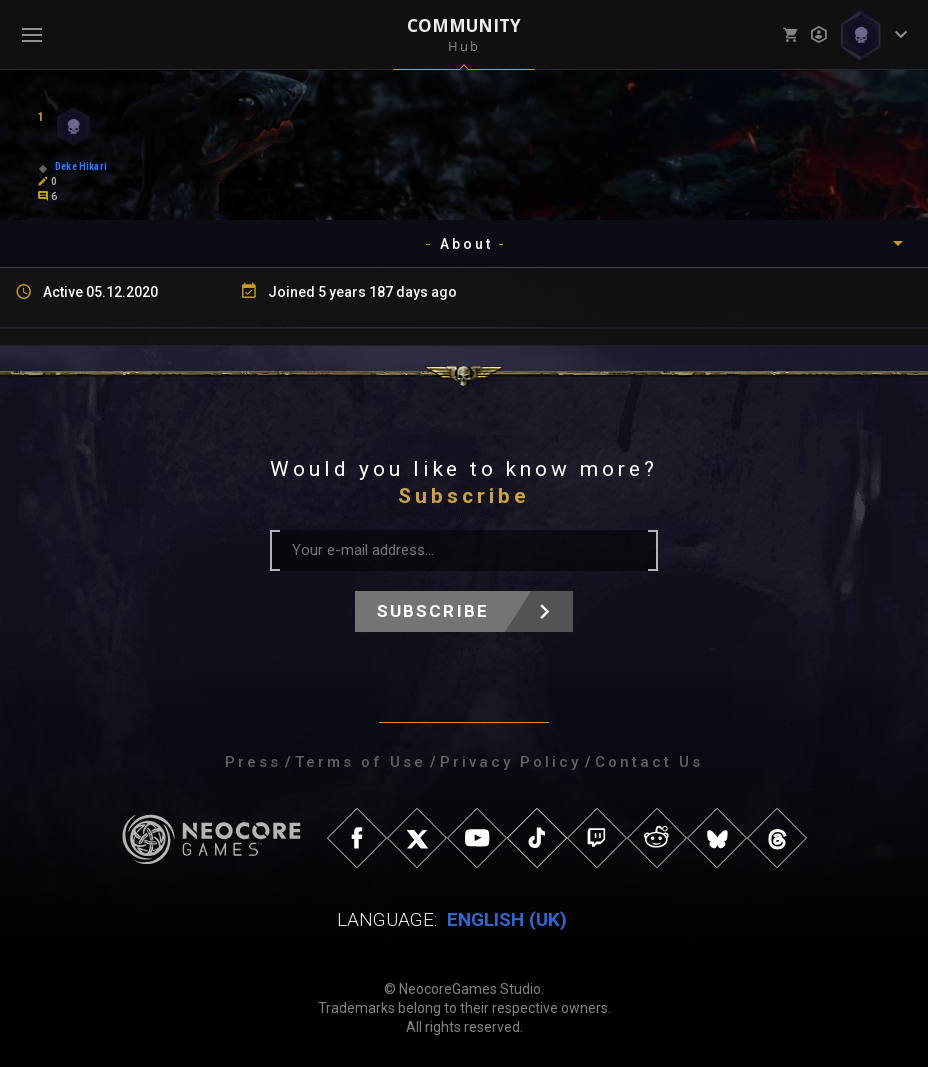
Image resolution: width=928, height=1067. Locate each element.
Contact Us (649, 762)
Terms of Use (360, 762)
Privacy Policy (510, 762)
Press (253, 762)
